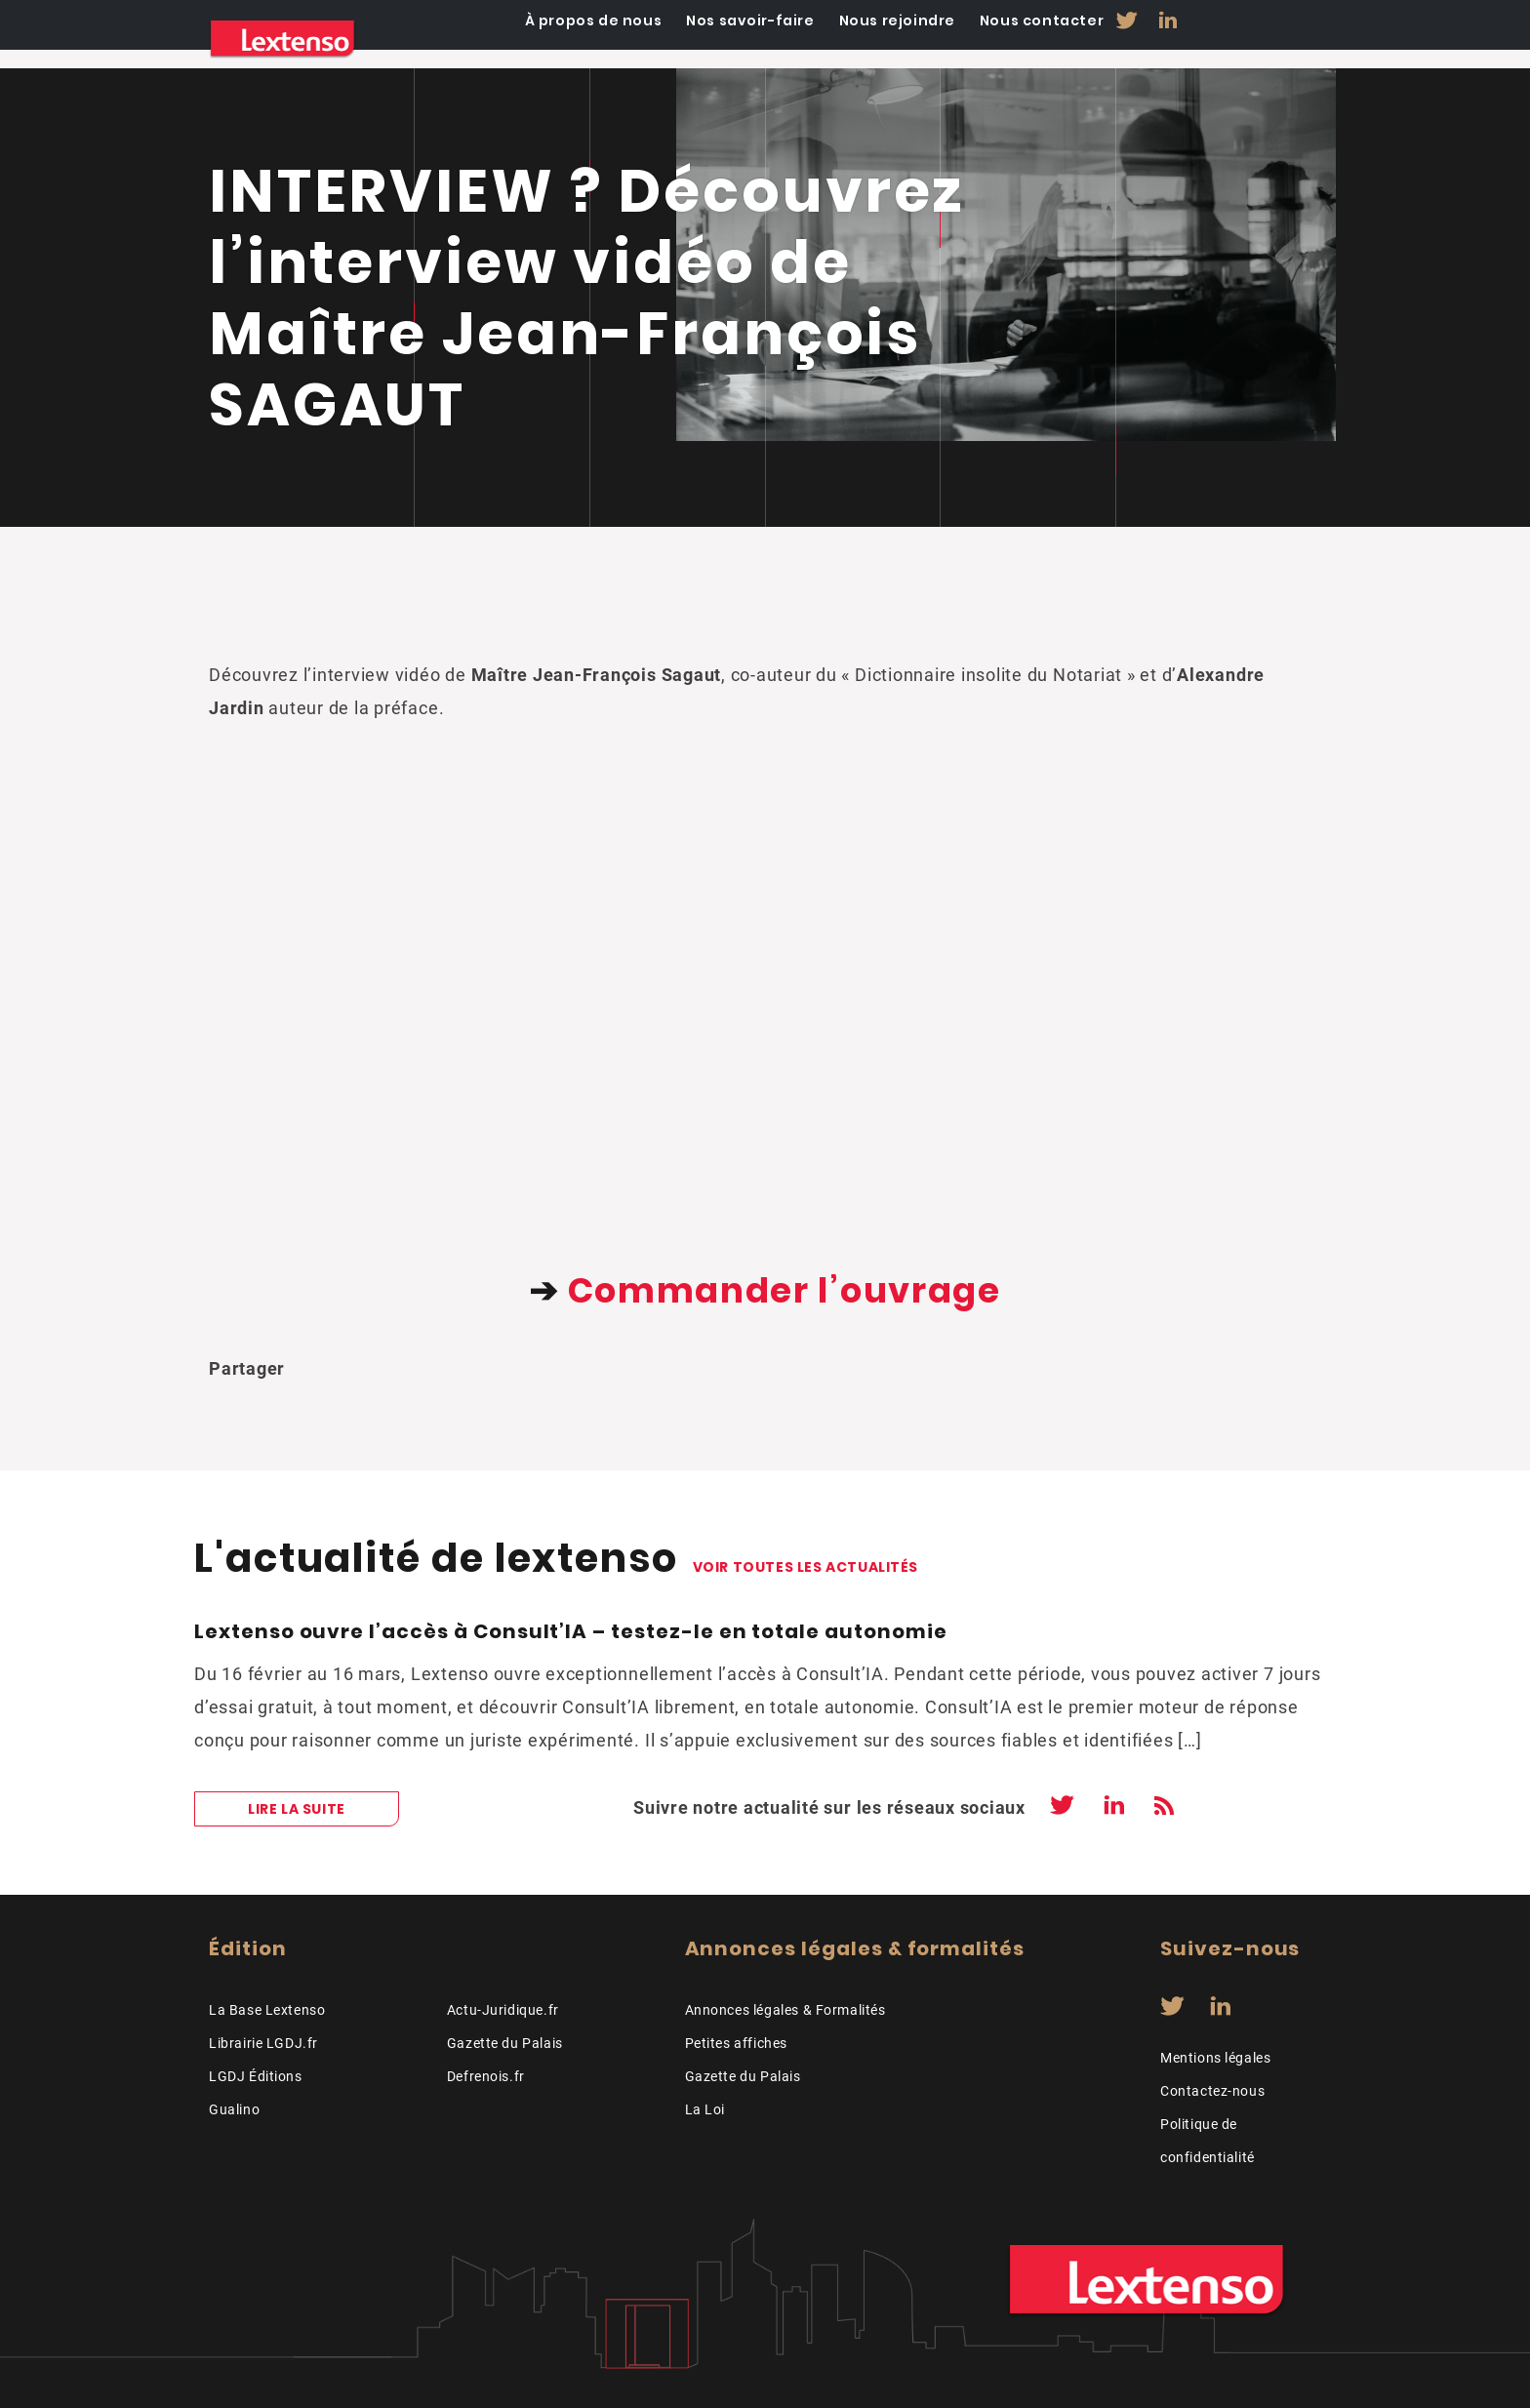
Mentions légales (1215, 2058)
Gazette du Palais (505, 2043)
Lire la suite (296, 1809)
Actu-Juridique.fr (503, 2010)
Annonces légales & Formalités (785, 2010)
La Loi (705, 2109)
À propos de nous (723, 39)
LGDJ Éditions (255, 2076)
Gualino (234, 2109)
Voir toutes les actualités (805, 1567)
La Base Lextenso (267, 2010)
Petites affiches (736, 2043)
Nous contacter (1166, 39)
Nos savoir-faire (878, 39)
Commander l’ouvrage (784, 1290)
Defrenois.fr (486, 2076)
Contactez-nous (1212, 2091)
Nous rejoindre (1023, 39)
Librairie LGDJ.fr (263, 2043)
